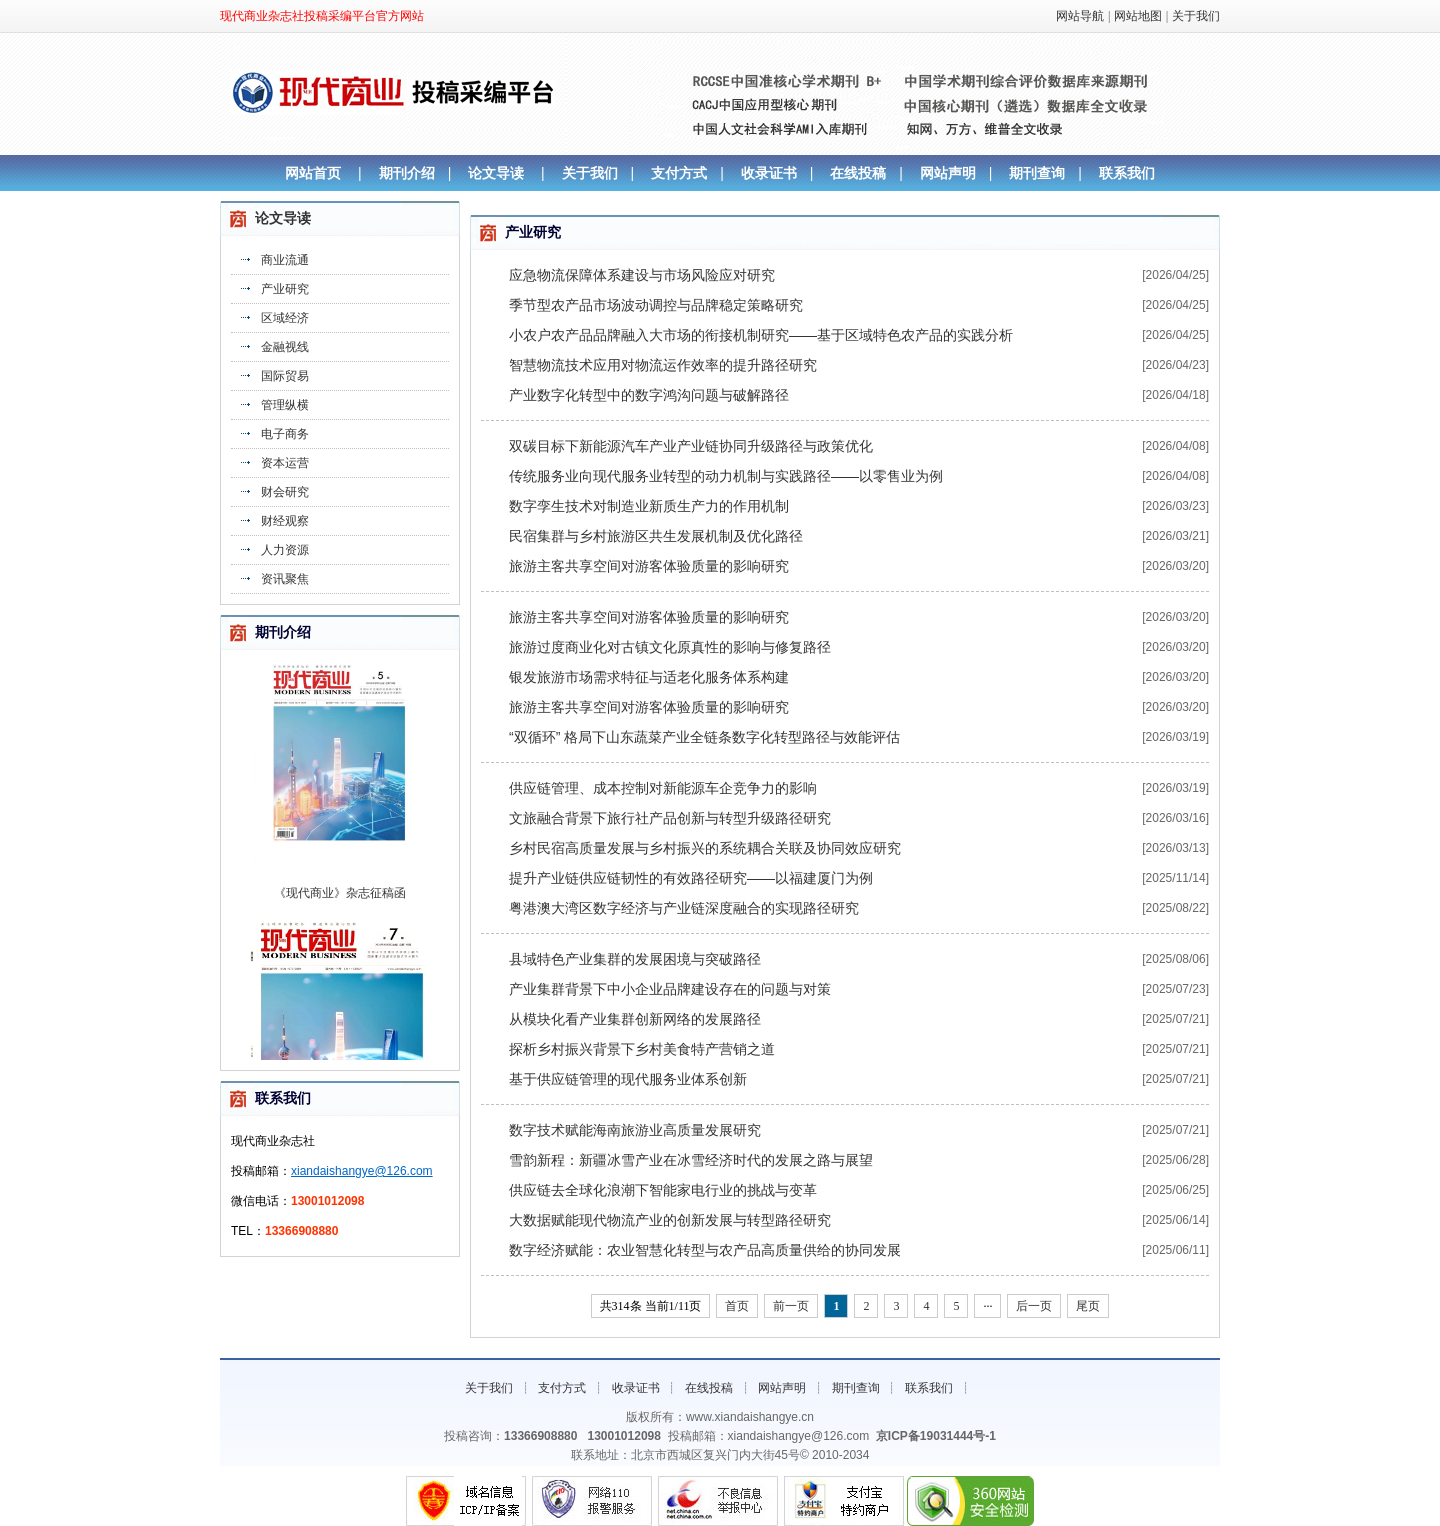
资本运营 (285, 463)
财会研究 (285, 492)
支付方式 (679, 173)
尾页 (1088, 1306)
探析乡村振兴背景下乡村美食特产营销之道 (642, 1049)
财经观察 (285, 521)
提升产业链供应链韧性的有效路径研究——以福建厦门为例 (691, 878)
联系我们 (1127, 173)
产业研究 (285, 289)
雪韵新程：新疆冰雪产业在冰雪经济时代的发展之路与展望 (691, 1160)
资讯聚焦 (285, 579)
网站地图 (1138, 16)
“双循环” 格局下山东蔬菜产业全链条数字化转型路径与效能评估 (704, 737)
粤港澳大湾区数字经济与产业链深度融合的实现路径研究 (684, 908)
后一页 (1034, 1306)
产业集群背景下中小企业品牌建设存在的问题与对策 (670, 989)
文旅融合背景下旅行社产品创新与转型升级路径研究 (670, 818)
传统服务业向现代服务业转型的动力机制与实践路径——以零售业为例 (726, 476)
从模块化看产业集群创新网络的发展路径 (635, 1019)
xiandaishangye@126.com (362, 1171)
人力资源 (285, 550)
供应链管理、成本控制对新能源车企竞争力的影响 (663, 788)
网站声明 (948, 173)
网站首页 (313, 173)
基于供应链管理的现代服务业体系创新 (628, 1079)
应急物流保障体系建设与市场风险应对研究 (642, 275)
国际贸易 (285, 376)
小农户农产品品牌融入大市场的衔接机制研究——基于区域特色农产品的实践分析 (761, 335)
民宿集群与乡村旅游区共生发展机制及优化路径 (656, 536)
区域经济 (285, 318)
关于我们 (1196, 16)
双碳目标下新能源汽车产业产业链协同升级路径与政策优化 (691, 446)
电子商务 (285, 434)
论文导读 (496, 173)
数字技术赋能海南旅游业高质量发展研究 (635, 1130)
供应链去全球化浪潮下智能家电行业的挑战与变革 (663, 1190)
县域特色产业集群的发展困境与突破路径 (635, 959)
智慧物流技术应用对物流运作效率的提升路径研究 (663, 365)
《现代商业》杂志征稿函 (340, 899)
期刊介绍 (407, 173)
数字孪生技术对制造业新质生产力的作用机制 (649, 506)
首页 (737, 1306)
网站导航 (1080, 16)
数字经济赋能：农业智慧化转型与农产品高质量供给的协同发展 (705, 1250)
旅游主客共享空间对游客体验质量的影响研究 (649, 566)
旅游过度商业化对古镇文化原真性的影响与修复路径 (670, 647)
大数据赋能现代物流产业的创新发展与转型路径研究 (670, 1220)
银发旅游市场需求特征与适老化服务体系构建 (649, 677)
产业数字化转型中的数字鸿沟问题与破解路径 (649, 395)
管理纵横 (285, 405)
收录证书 (769, 173)
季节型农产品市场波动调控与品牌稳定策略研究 (656, 305)
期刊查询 (1037, 173)
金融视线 (285, 347)
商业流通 (285, 260)
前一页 (791, 1306)
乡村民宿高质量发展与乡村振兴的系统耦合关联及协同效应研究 (705, 848)
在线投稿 (858, 173)
